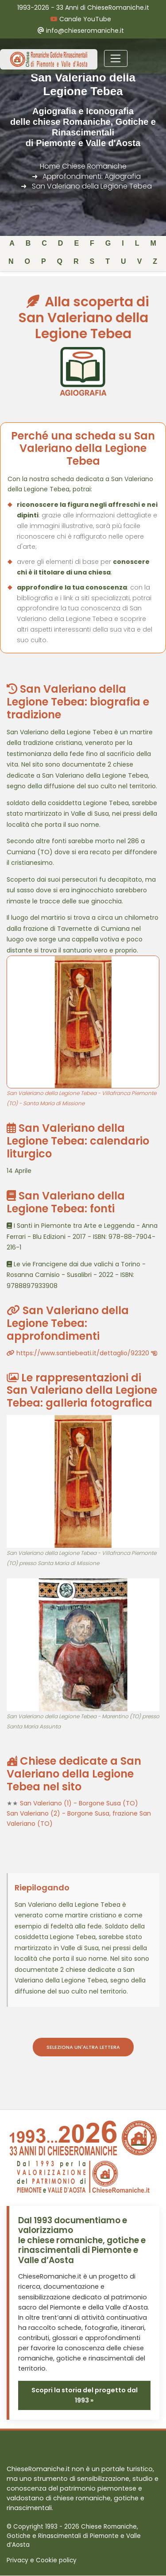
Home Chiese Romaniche (83, 166)
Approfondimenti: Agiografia (91, 176)
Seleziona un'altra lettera (83, 2047)
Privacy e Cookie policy (42, 2560)
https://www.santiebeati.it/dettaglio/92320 (82, 1353)
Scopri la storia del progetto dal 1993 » (84, 2395)
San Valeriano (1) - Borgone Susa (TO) (79, 1803)
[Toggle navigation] (115, 58)
